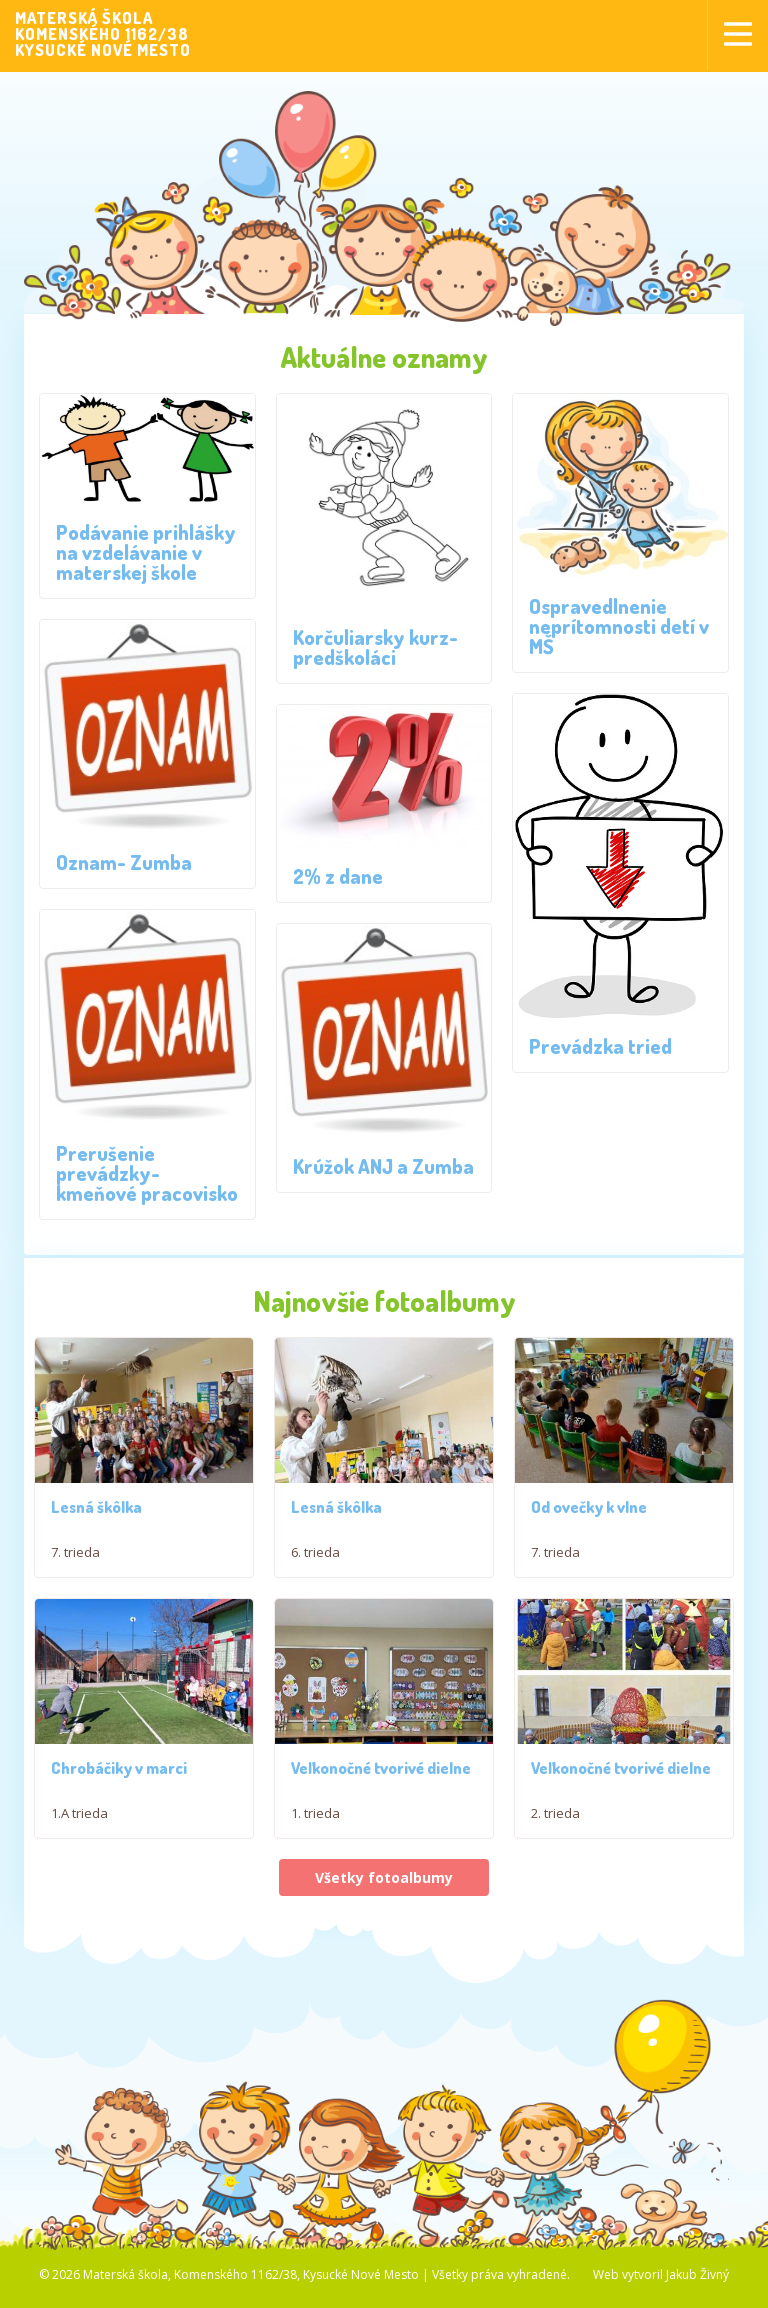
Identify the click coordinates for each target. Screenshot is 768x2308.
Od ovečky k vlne (589, 1514)
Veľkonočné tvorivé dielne (381, 1783)
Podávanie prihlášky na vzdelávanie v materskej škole (146, 552)
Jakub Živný (697, 2288)
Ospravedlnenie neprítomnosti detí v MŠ (619, 626)
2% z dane (338, 876)
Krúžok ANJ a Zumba (383, 1166)
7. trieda (75, 1555)
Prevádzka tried (600, 1046)
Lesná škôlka (96, 1510)
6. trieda (315, 1555)
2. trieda (555, 1828)
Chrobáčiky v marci (119, 1783)
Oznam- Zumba (124, 862)
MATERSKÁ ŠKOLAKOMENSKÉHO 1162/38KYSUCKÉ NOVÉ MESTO (103, 34)
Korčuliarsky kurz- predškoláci (375, 647)
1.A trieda (79, 1828)
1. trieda (315, 1828)
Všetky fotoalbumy (384, 1891)
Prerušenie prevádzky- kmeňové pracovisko (147, 1173)
